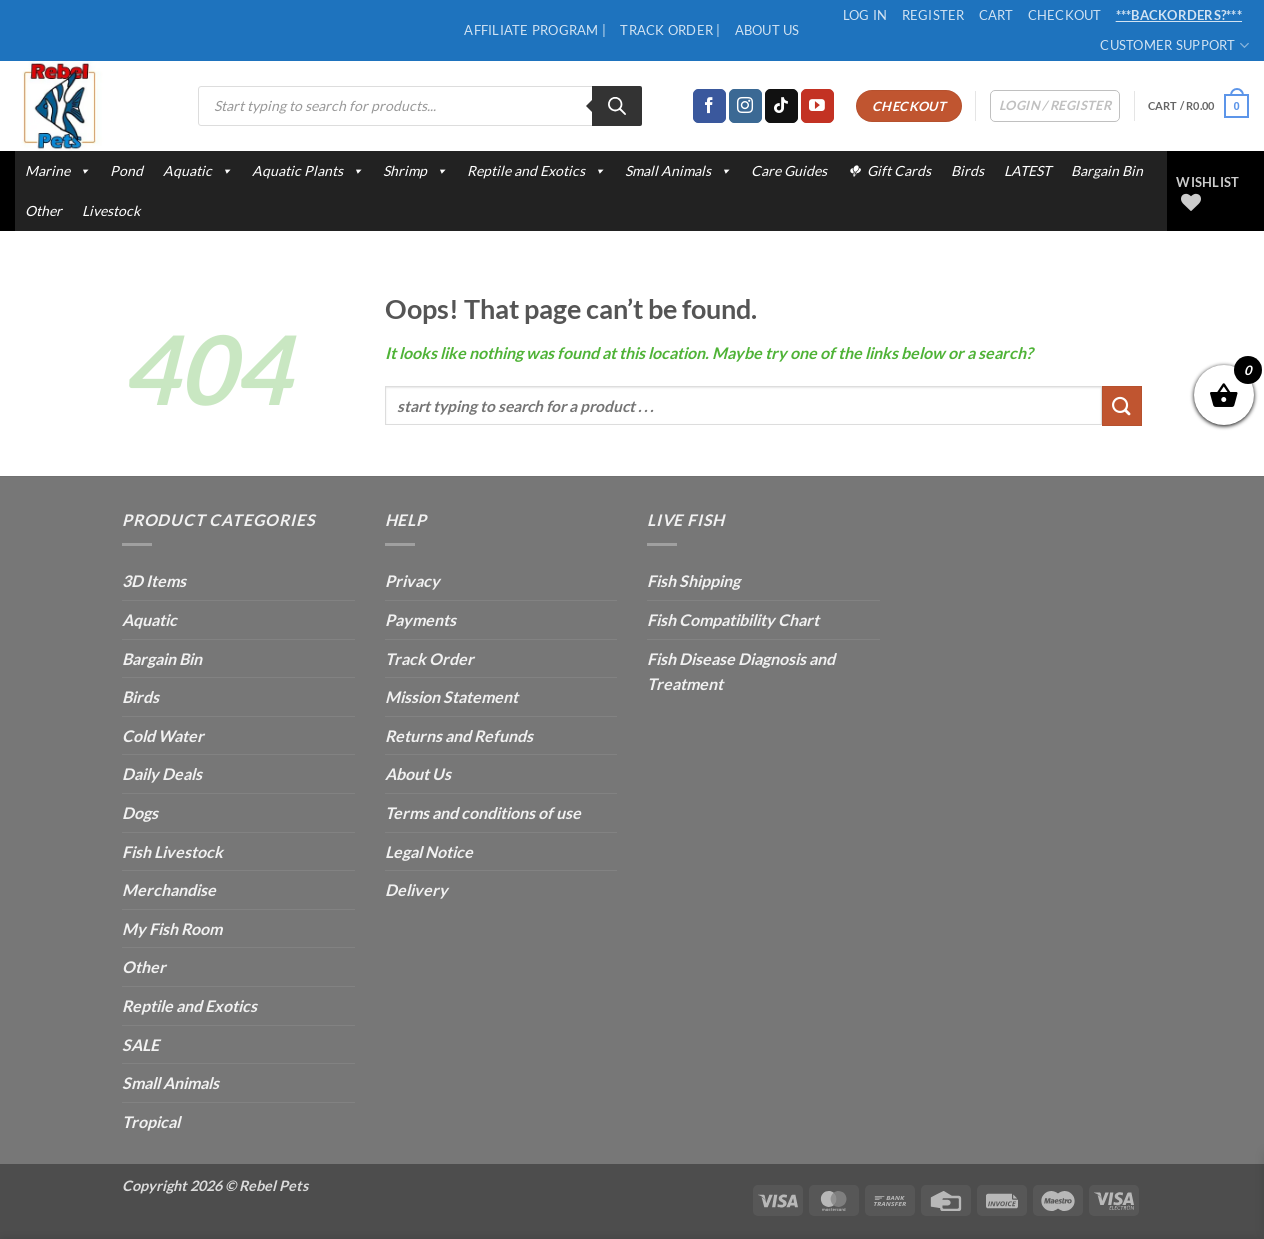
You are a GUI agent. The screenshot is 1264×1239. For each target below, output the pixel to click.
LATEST (1027, 170)
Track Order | (670, 30)
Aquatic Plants (307, 171)
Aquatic (197, 171)
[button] (1198, 105)
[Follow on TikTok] (781, 106)
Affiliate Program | (535, 30)
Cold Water (163, 735)
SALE (140, 1044)
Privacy (412, 580)
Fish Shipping (693, 580)
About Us (767, 30)
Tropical (151, 1121)
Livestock (111, 210)
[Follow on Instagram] (745, 106)
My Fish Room (172, 928)
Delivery (416, 889)
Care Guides (789, 170)
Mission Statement (451, 696)
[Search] (617, 106)
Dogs (140, 812)
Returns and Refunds (459, 735)
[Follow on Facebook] (709, 106)
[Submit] (1122, 405)
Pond (126, 170)
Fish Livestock (172, 851)
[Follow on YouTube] (817, 106)
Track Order (429, 658)
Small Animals (678, 171)
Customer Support (1174, 45)
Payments (420, 619)
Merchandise (169, 889)
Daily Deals (162, 773)
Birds (967, 170)
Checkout (1065, 15)
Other (43, 210)
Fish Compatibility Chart (733, 619)
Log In (865, 15)
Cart (996, 15)
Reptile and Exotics (536, 171)
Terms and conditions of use (483, 812)
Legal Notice (429, 851)
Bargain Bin (1107, 170)
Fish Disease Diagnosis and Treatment (741, 671)
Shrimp (415, 171)
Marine (57, 171)
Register (933, 15)
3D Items (154, 580)
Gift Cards (899, 170)
